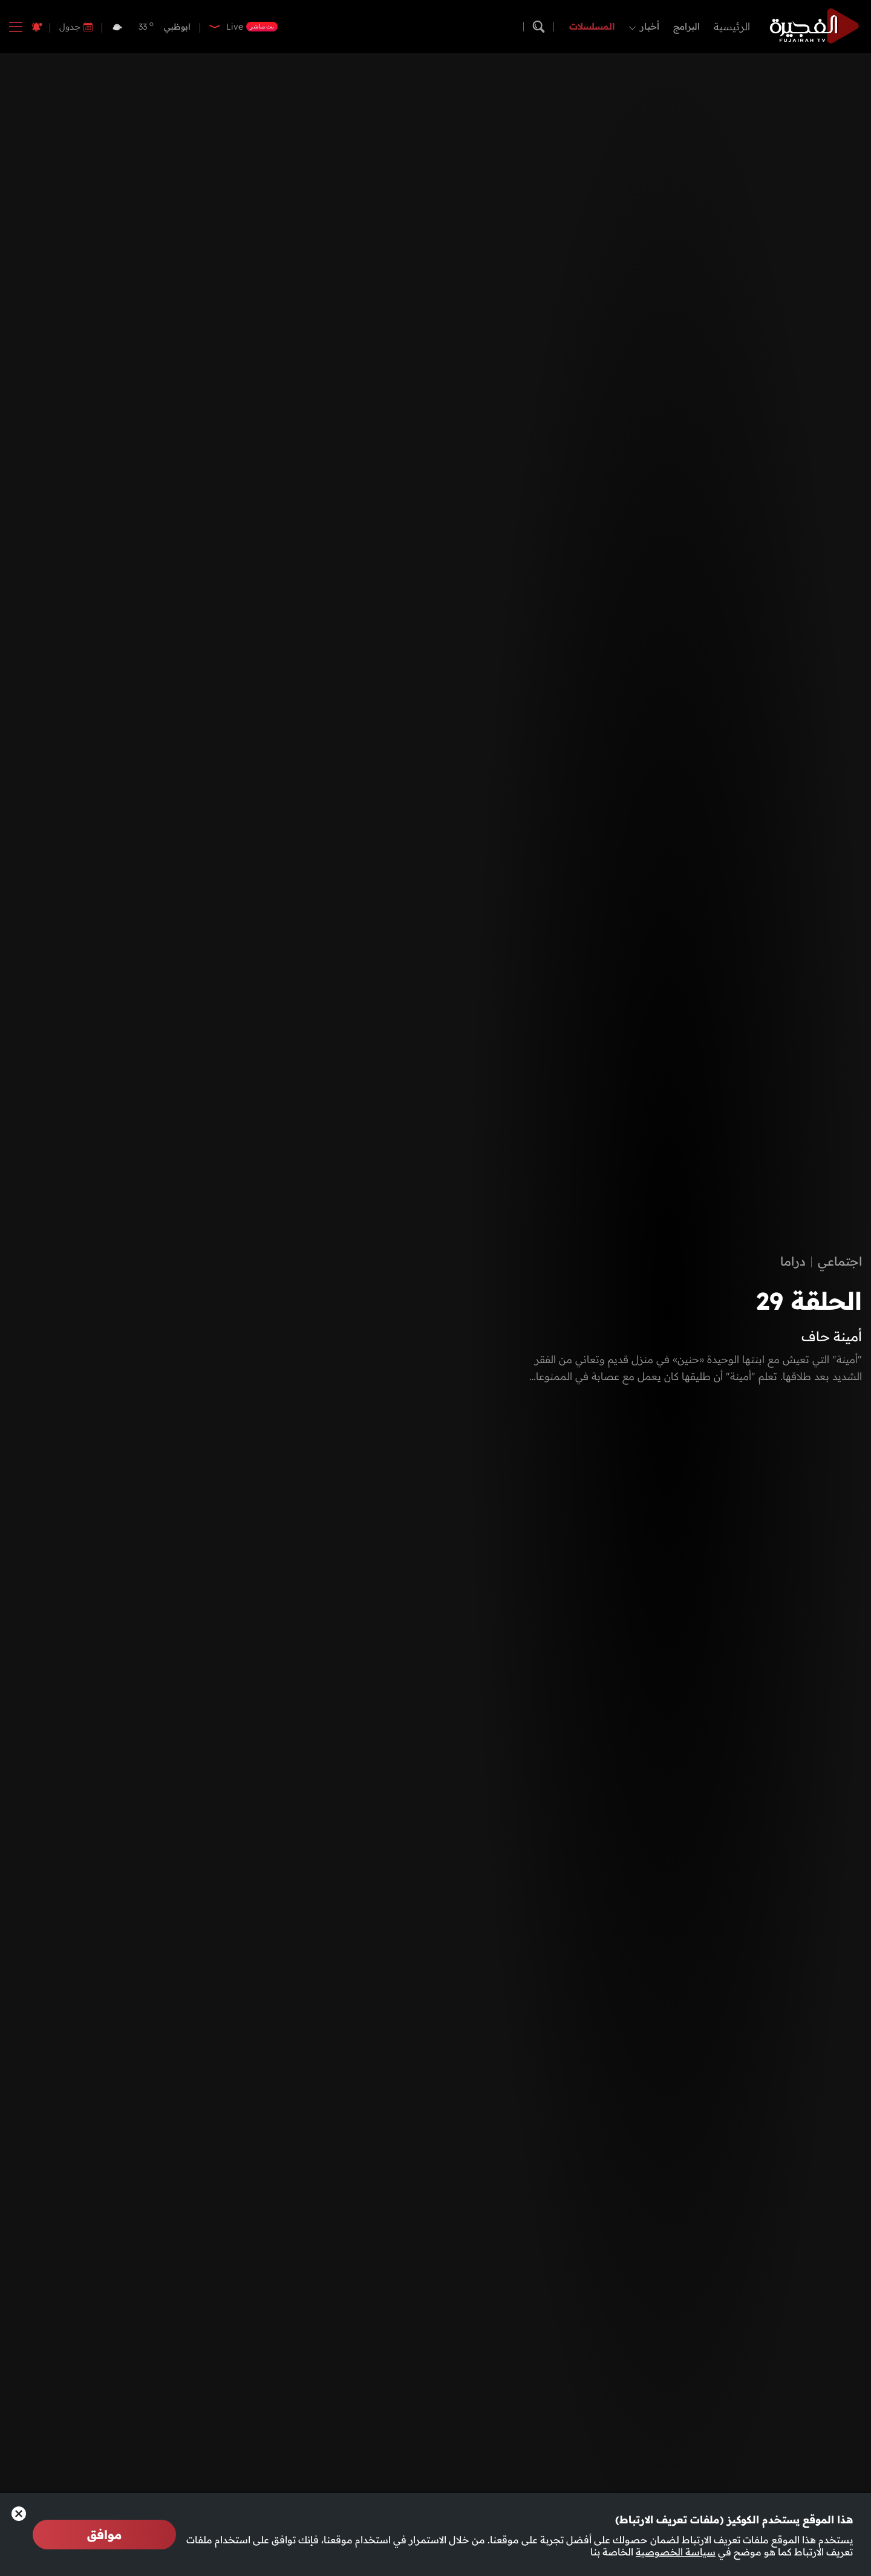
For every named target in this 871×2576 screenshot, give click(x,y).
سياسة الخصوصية (676, 2552)
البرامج (686, 26)
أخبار (649, 26)
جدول (69, 26)
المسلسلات (592, 26)
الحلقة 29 (809, 1301)
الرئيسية (732, 26)
